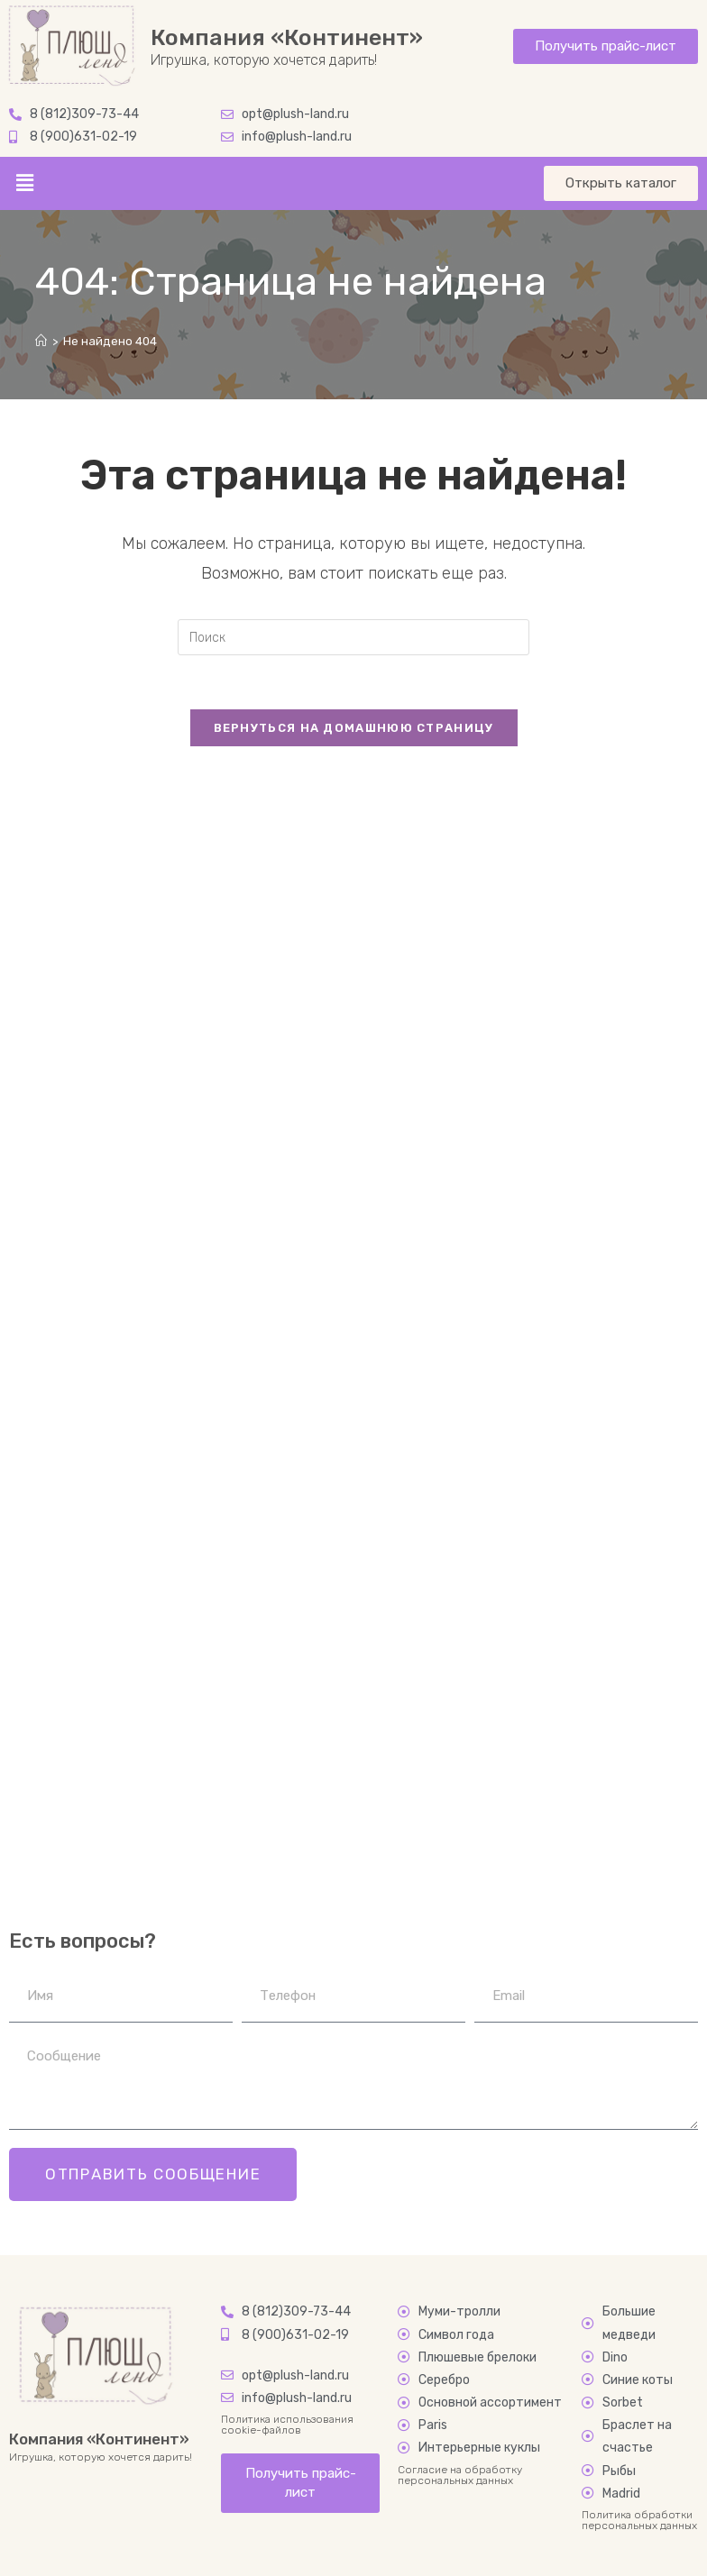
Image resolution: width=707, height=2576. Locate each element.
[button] (24, 183)
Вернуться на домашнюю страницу (354, 728)
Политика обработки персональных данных (639, 2520)
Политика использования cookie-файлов (287, 2424)
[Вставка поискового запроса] (353, 637)
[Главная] (41, 341)
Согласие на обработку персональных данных (460, 2475)
